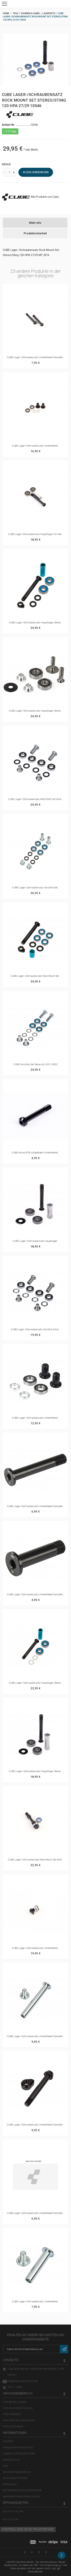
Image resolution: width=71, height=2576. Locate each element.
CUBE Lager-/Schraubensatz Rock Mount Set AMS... (35, 1859)
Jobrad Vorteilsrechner (19, 2453)
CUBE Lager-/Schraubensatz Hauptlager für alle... (35, 534)
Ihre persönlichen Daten (18, 2420)
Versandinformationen (18, 2447)
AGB (5, 2465)
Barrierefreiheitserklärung (21, 2496)
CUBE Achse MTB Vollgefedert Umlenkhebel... (35, 1152)
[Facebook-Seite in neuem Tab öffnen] (31, 2552)
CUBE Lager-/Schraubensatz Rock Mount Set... (36, 976)
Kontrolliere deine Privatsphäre (28, 2529)
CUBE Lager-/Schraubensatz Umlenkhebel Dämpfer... (35, 357)
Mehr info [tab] (35, 222)
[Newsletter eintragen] (64, 2349)
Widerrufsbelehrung (17, 2472)
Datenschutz (11, 2459)
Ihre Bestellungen (14, 2402)
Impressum (9, 2484)
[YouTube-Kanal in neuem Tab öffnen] (24, 2552)
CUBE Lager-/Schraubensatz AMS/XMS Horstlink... (35, 799)
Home (6, 13)
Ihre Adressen (12, 2414)
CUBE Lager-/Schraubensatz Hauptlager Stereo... (35, 622)
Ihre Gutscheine (13, 2426)
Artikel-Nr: (9, 124)
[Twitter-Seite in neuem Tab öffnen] (39, 2552)
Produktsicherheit (35, 233)
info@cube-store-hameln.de (22, 2381)
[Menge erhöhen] (13, 172)
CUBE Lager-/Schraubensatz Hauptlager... (35, 1241)
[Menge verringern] (5, 172)
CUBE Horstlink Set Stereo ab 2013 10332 (35, 1064)
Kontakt (8, 2441)
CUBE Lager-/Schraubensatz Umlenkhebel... (35, 445)
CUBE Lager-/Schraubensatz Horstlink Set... (35, 887)
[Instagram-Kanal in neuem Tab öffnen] (46, 2552)
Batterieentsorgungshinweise (22, 2490)
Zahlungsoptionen (15, 2478)
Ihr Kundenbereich (17, 2393)
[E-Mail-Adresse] (35, 2349)
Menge (6, 164)
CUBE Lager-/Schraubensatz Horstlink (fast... (35, 1329)
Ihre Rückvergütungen (18, 2408)
